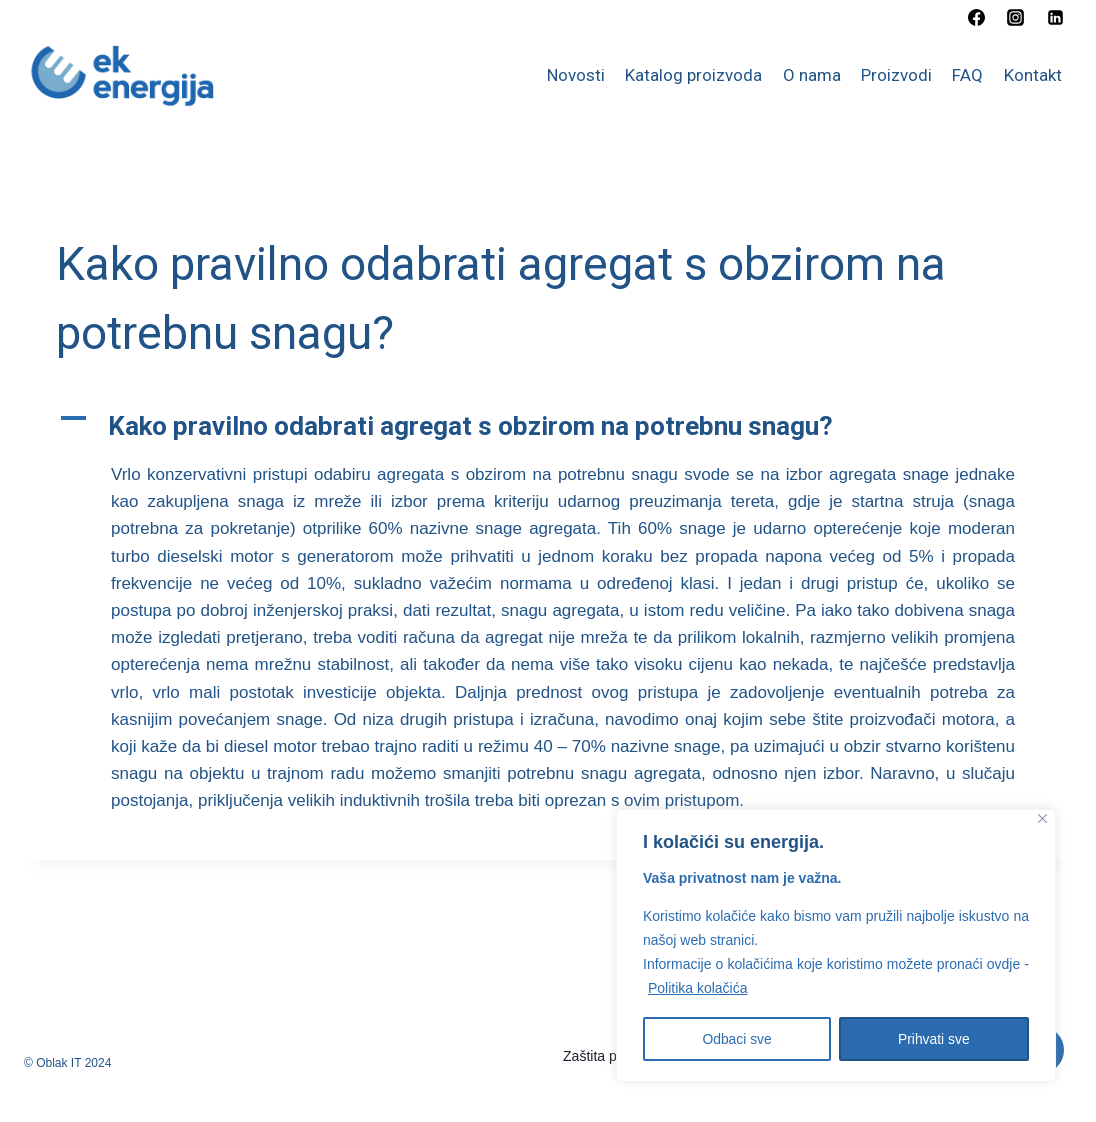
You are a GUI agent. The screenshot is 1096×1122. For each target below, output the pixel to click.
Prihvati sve (934, 1039)
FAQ (967, 75)
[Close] (1042, 819)
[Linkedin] (1055, 17)
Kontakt (1033, 75)
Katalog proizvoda (693, 75)
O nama (812, 75)
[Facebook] (977, 17)
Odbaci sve (737, 1039)
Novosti (576, 75)
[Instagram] (1016, 17)
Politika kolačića (698, 989)
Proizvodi (896, 75)
